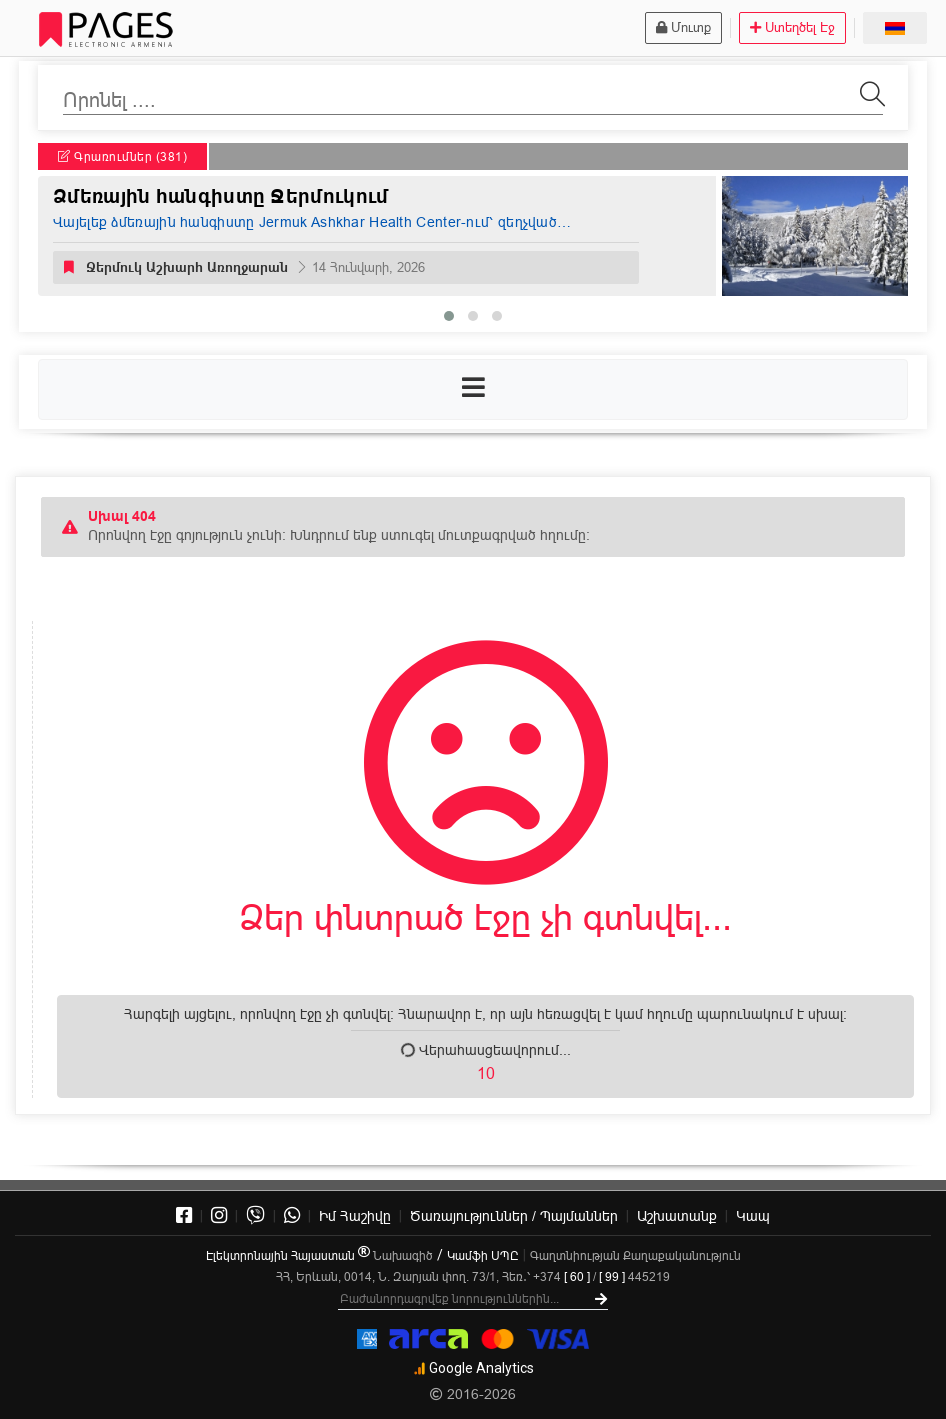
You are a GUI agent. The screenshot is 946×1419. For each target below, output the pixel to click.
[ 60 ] (577, 1276)
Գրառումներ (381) (122, 156)
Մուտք (683, 27)
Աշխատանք (677, 1216)
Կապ (753, 1216)
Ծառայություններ (514, 1216)
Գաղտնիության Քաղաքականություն (635, 1255)
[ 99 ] (612, 1276)
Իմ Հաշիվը (355, 1216)
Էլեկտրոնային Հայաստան (288, 1255)
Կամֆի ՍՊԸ (483, 1255)
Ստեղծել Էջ (792, 27)
